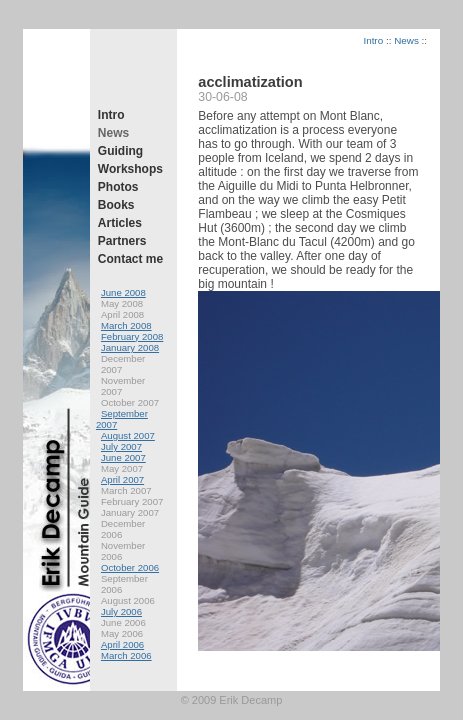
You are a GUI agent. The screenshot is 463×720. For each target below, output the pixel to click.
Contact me (130, 259)
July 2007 (121, 446)
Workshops (130, 169)
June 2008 (123, 292)
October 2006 (130, 567)
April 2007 (122, 479)
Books (116, 205)
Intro (111, 115)
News (113, 133)
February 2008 (132, 336)
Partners (122, 241)
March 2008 (126, 325)
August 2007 (128, 435)
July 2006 (121, 611)
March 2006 (126, 655)
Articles (120, 223)
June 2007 (123, 457)
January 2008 (130, 347)
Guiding (120, 151)
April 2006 (122, 644)
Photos (118, 187)
